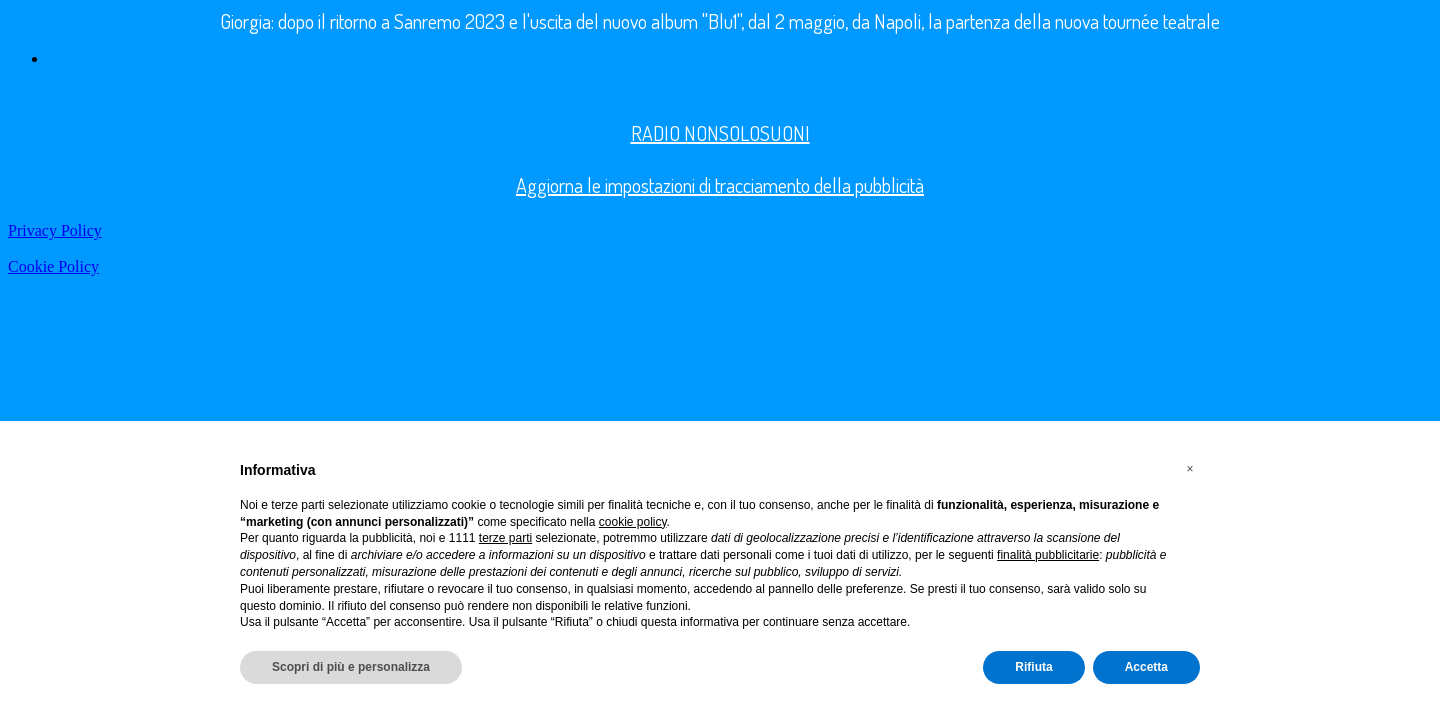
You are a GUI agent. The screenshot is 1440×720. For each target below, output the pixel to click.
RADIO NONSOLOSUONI (720, 133)
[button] (1190, 469)
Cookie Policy (53, 266)
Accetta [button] (1146, 667)
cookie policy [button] (633, 522)
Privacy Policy (55, 230)
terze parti (505, 538)
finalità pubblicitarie (1048, 555)
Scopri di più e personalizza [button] (351, 667)
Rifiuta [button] (1033, 667)
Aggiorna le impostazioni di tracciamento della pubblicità (720, 185)
